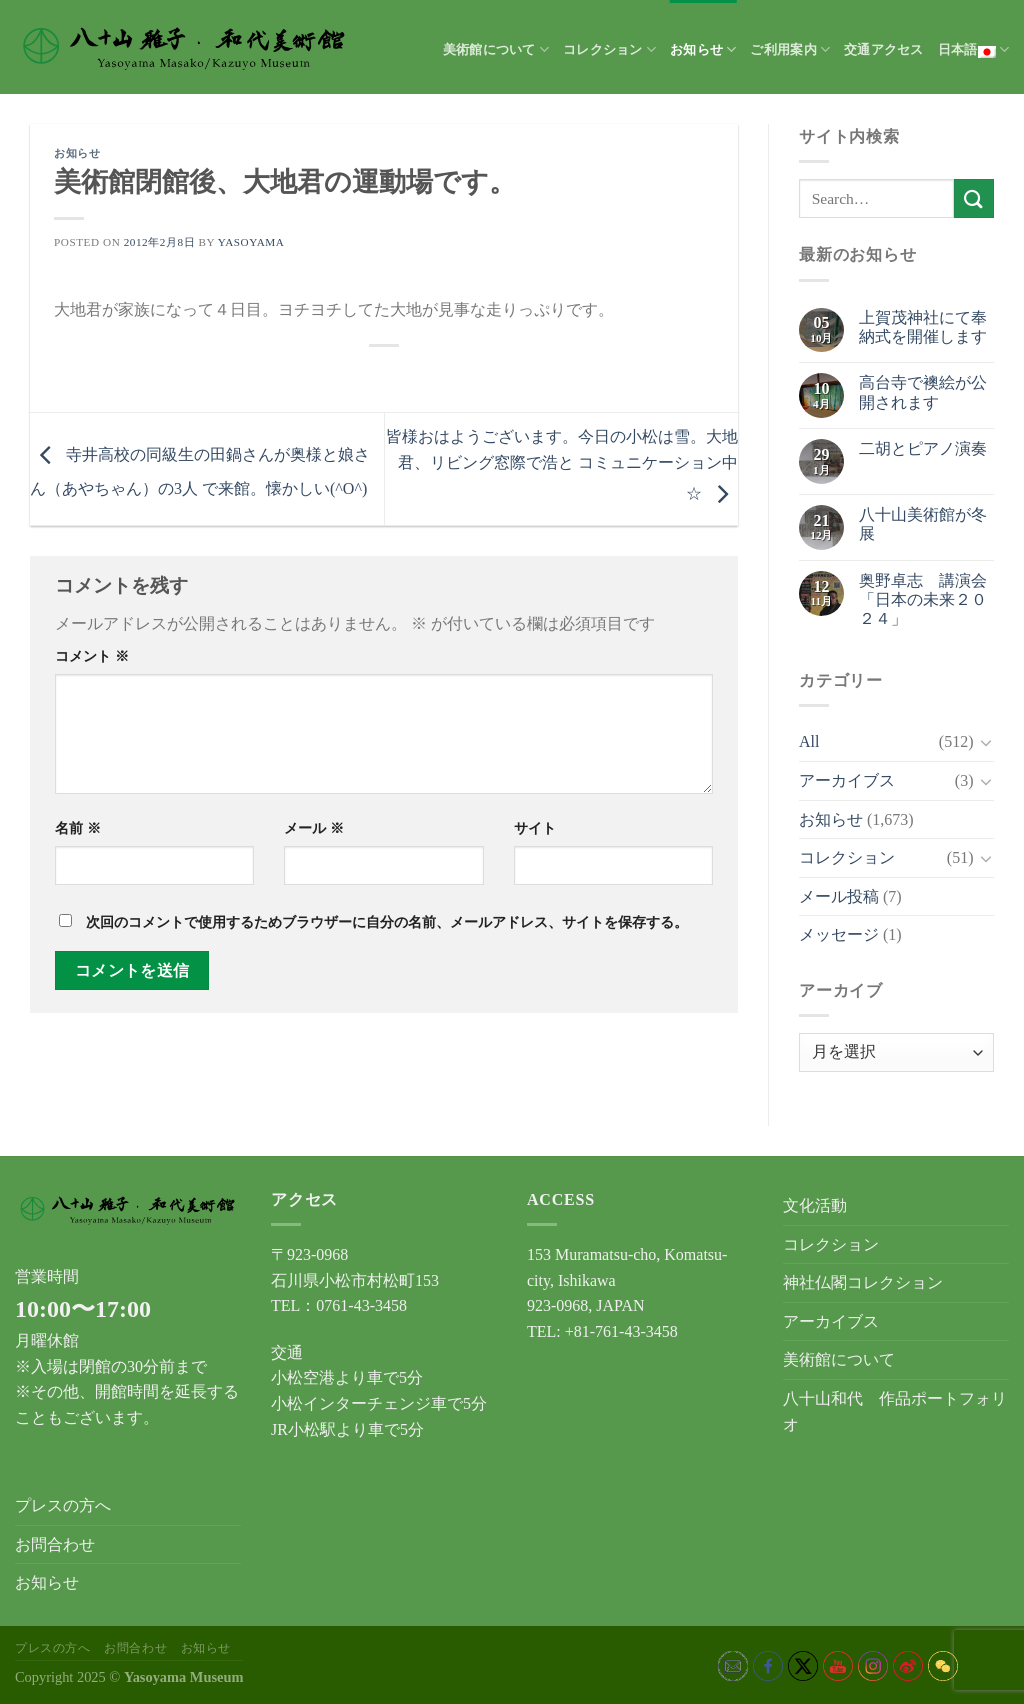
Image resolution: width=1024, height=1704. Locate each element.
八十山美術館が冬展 (923, 524)
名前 (78, 828)
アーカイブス (847, 780)
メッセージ (839, 934)
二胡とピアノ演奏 (923, 448)
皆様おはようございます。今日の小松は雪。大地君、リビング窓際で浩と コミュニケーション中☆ (562, 464)
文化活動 (815, 1205)
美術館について (496, 49)
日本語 (973, 50)
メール (314, 828)
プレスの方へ (63, 1505)
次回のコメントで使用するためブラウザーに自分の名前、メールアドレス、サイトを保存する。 (387, 922)
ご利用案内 (790, 49)
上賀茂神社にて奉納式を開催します (923, 327)
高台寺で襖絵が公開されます (923, 392)
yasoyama (251, 242)
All (809, 741)
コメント (92, 656)
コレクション (609, 49)
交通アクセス (884, 50)
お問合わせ (55, 1544)
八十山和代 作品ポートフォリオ (895, 1411)
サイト (535, 828)
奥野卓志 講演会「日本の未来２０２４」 (923, 599)
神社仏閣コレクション (863, 1282)
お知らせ (703, 49)
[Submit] (974, 198)
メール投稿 (839, 896)
